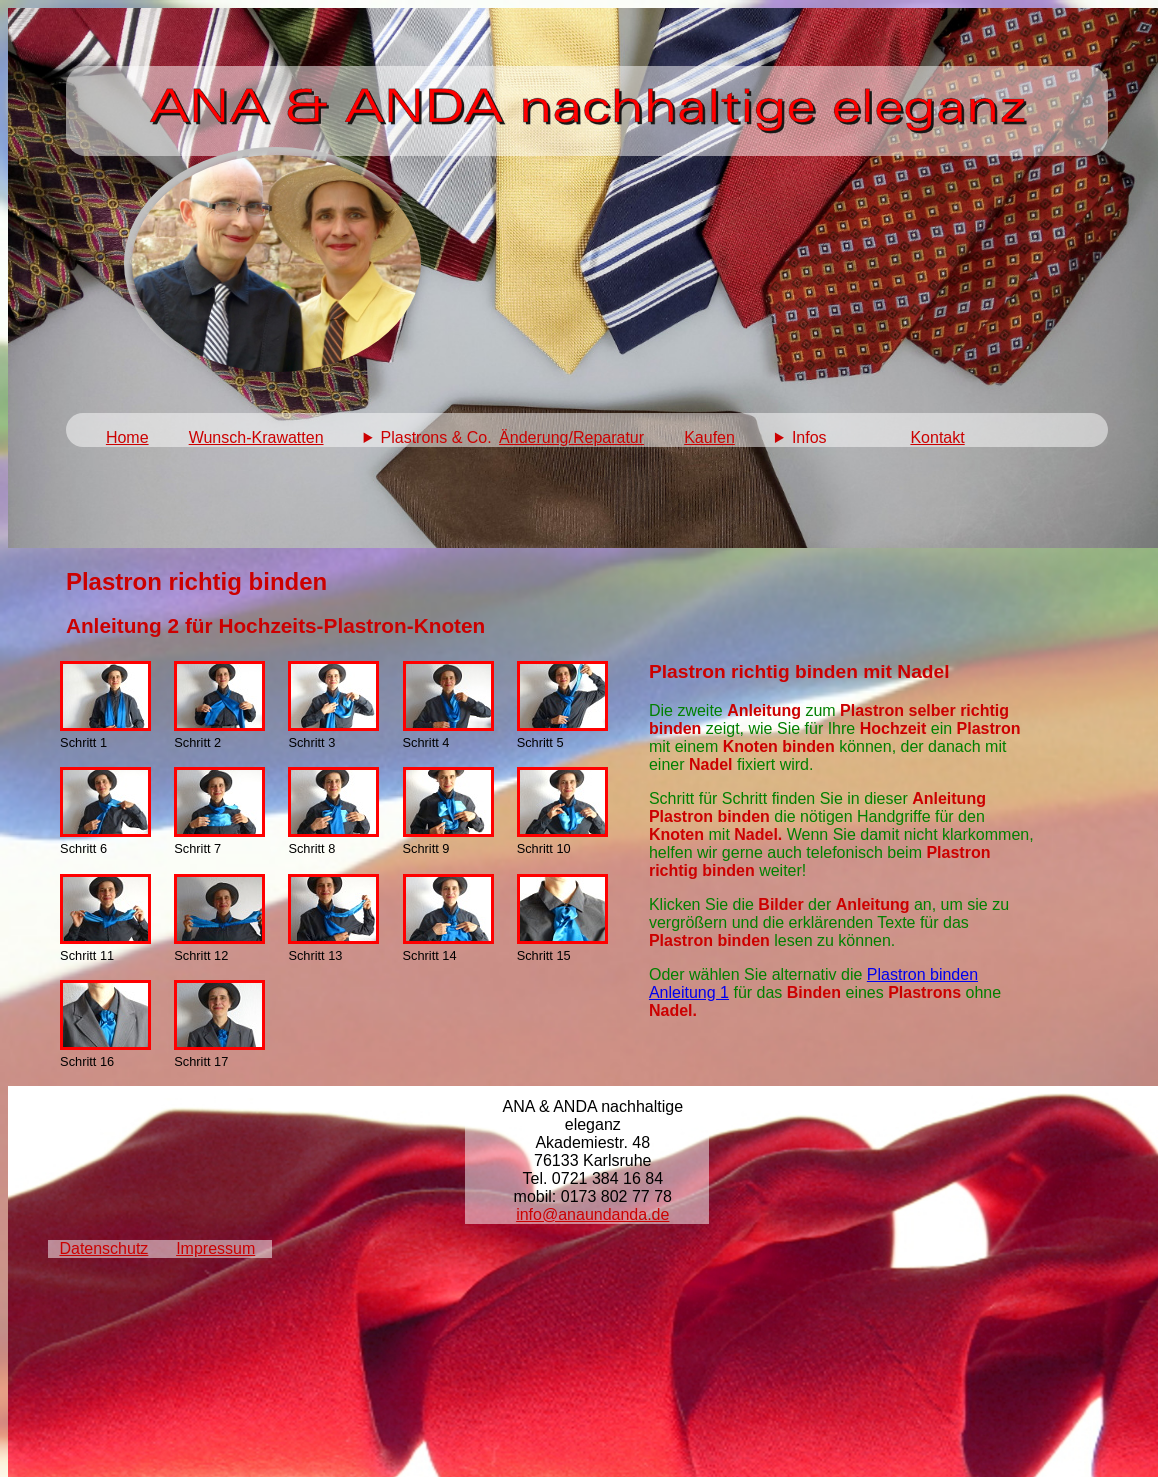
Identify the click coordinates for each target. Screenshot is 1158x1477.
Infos (809, 437)
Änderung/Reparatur (571, 437)
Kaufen (709, 437)
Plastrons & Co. (436, 437)
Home (127, 437)
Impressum (215, 1248)
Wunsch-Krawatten (256, 437)
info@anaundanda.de (592, 1214)
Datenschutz (103, 1248)
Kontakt (937, 437)
